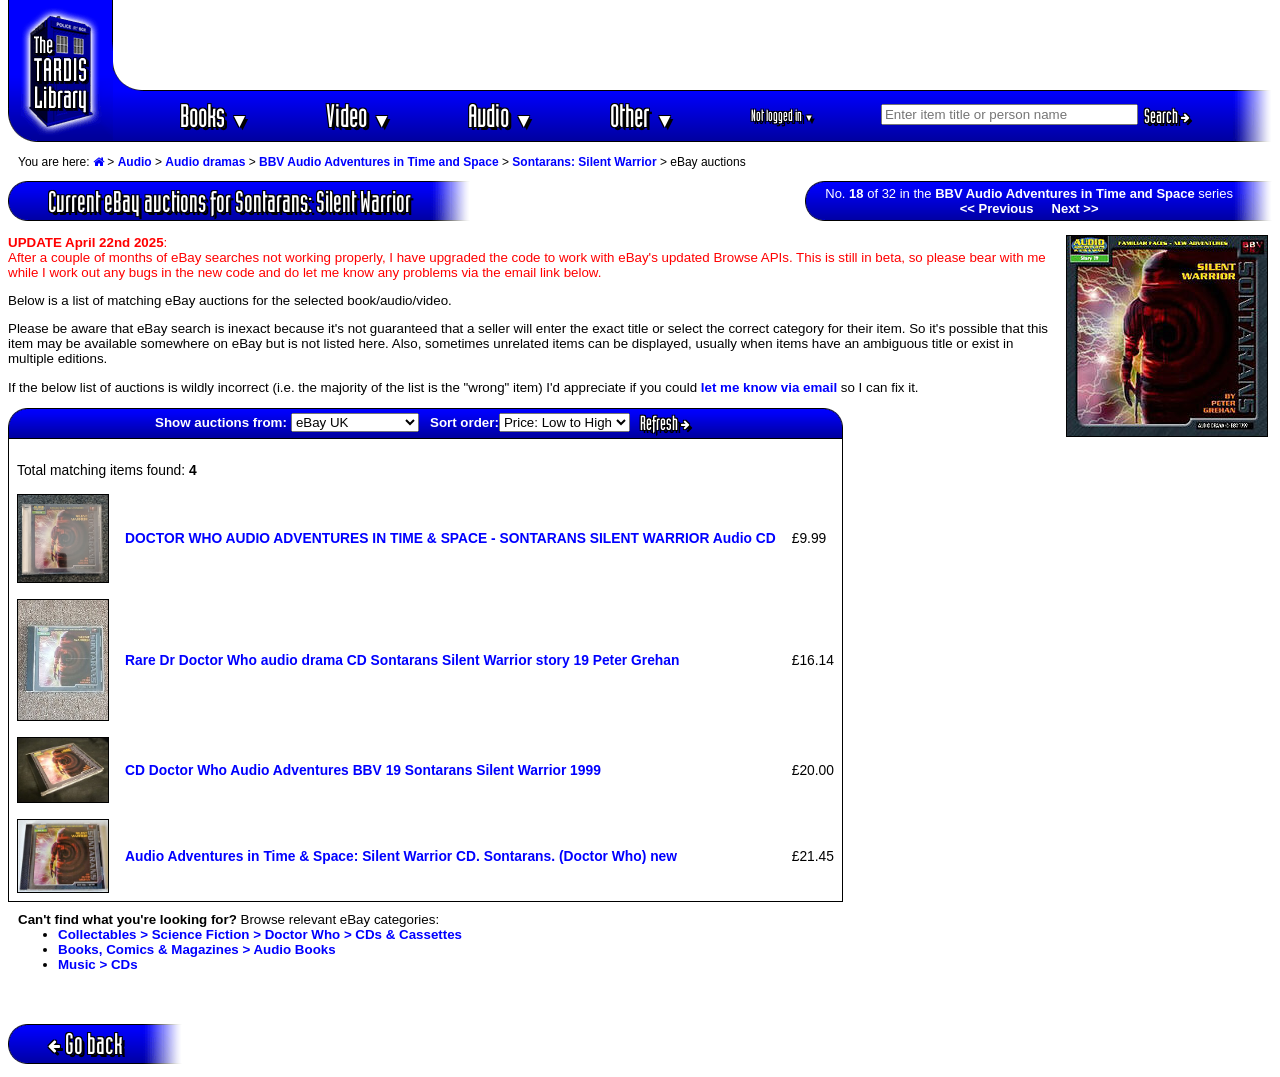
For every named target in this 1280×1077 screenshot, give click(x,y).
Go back (85, 1043)
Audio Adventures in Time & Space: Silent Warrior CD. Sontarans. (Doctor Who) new (401, 856)
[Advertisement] (693, 45)
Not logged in (782, 115)
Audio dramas (205, 162)
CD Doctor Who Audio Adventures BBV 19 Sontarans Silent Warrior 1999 (363, 770)
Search (1167, 116)
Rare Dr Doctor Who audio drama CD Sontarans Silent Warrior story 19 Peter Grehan (402, 660)
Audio (500, 115)
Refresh (665, 423)
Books (214, 115)
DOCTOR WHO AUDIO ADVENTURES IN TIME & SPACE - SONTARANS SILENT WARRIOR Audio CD (450, 538)
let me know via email (769, 387)
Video (358, 115)
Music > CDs (98, 964)
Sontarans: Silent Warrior (584, 162)
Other (642, 115)
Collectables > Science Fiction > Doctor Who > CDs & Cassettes (260, 934)
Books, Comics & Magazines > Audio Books (197, 949)
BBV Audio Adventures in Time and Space (379, 162)
